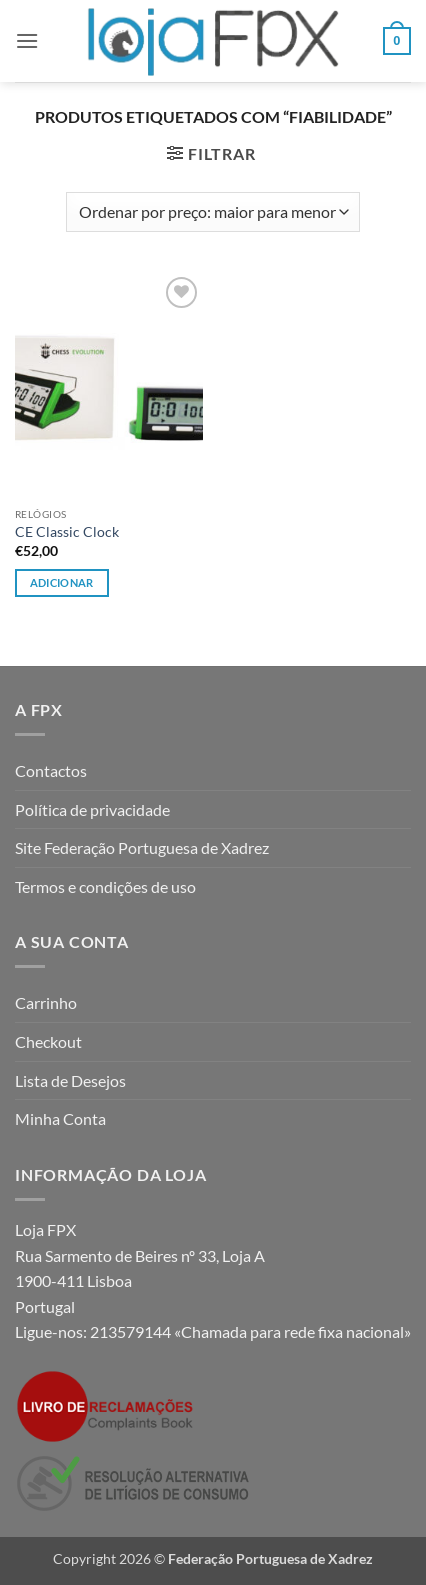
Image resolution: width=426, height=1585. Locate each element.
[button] (27, 40)
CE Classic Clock (67, 532)
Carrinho (46, 1002)
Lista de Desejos (70, 1080)
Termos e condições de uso (105, 886)
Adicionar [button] (62, 582)
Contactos (51, 770)
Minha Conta (60, 1118)
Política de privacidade (92, 809)
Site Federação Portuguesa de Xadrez (142, 847)
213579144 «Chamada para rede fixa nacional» (250, 1331)
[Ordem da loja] (212, 212)
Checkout (48, 1041)
